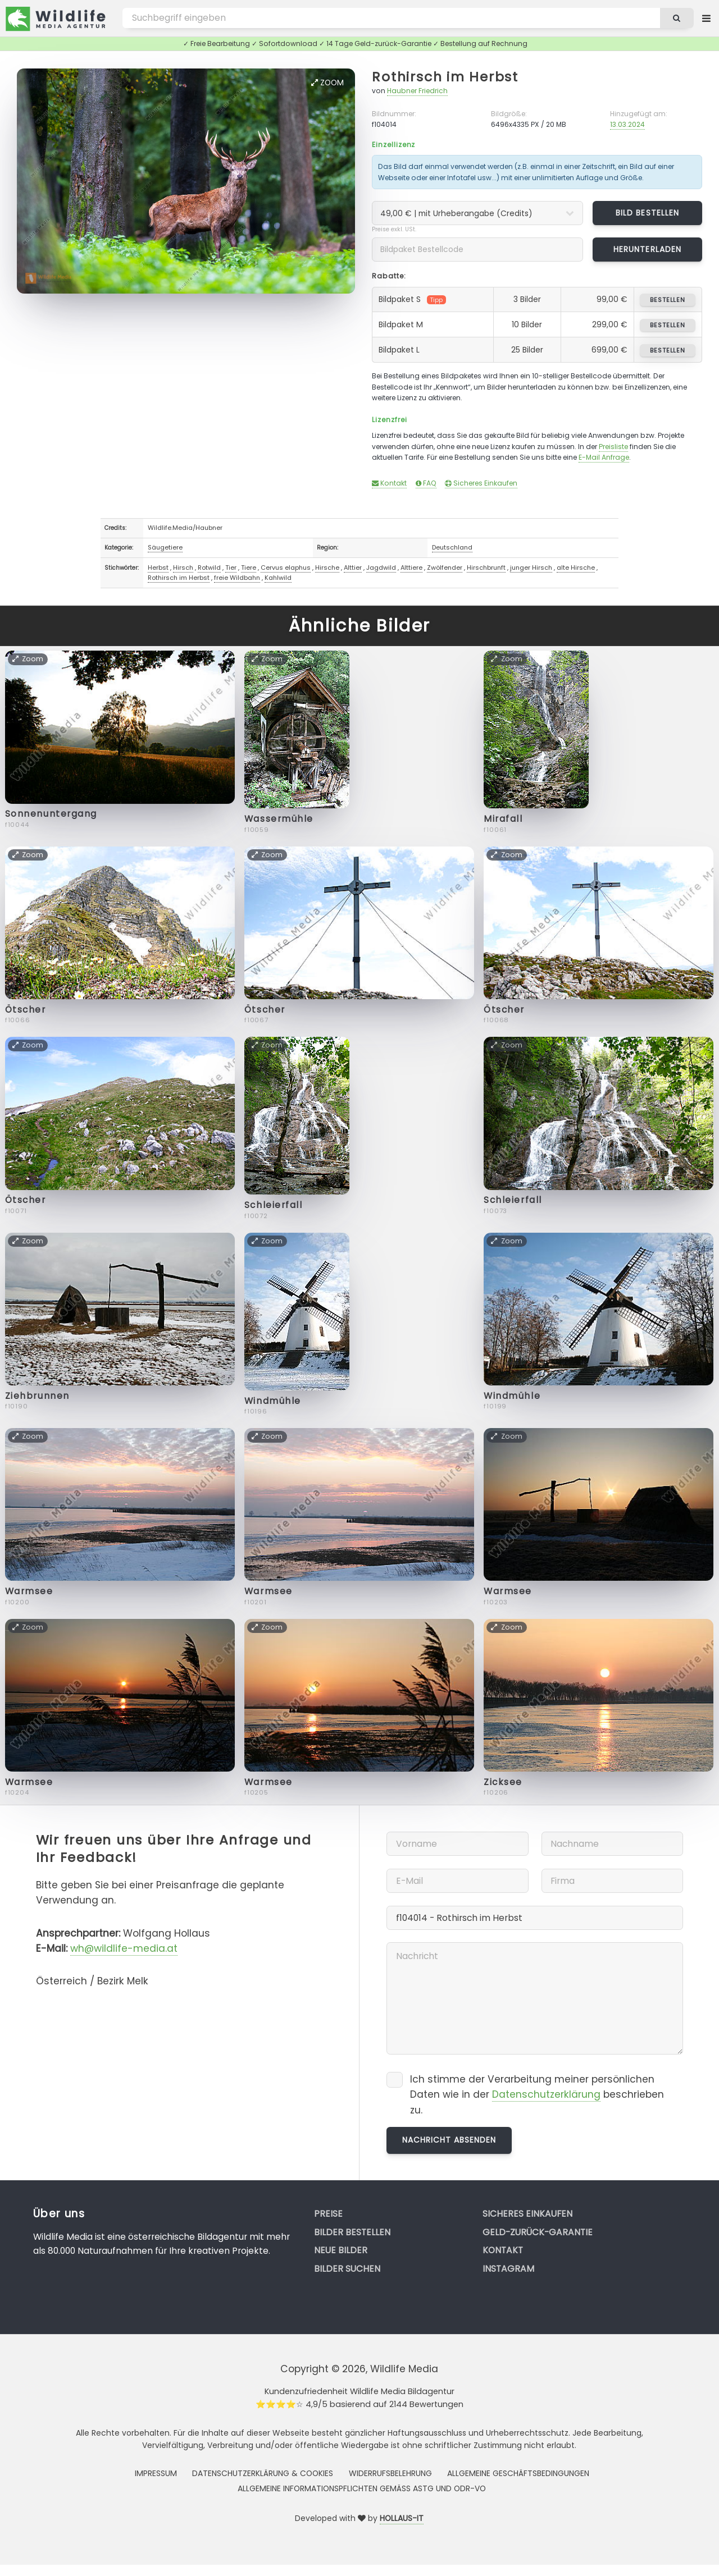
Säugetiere (165, 547)
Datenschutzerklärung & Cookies (262, 2473)
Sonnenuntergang (51, 814)
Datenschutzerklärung (546, 2094)
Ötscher (25, 1009)
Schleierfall (273, 1205)
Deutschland (452, 547)
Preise (328, 2214)
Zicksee (503, 1782)
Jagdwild (381, 567)
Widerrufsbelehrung (390, 2473)
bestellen (667, 299)
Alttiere (411, 567)
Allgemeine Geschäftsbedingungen (518, 2473)
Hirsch (183, 567)
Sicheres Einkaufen (481, 483)
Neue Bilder (340, 2250)
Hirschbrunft (486, 567)
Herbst (158, 567)
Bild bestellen (647, 212)
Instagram (508, 2269)
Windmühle (272, 1401)
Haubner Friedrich (417, 90)
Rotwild (209, 567)
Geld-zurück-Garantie (538, 2232)
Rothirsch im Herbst (445, 76)
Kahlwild (278, 577)
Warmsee (29, 1591)
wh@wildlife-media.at (124, 1948)
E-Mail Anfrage (604, 457)
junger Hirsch (531, 567)
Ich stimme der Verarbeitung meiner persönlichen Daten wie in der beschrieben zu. (537, 2094)
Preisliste (613, 446)
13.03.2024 (627, 124)
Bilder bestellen (352, 2232)
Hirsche (327, 567)
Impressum (156, 2473)
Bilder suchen (347, 2269)
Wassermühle (278, 819)
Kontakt (389, 483)
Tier (230, 567)
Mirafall (503, 819)
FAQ (426, 483)
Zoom (327, 82)
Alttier (353, 567)
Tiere (248, 567)
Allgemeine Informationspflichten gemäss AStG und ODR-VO (362, 2488)
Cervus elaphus (286, 567)
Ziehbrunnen (37, 1396)
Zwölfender (444, 567)
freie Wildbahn (237, 577)
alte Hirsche (576, 567)
